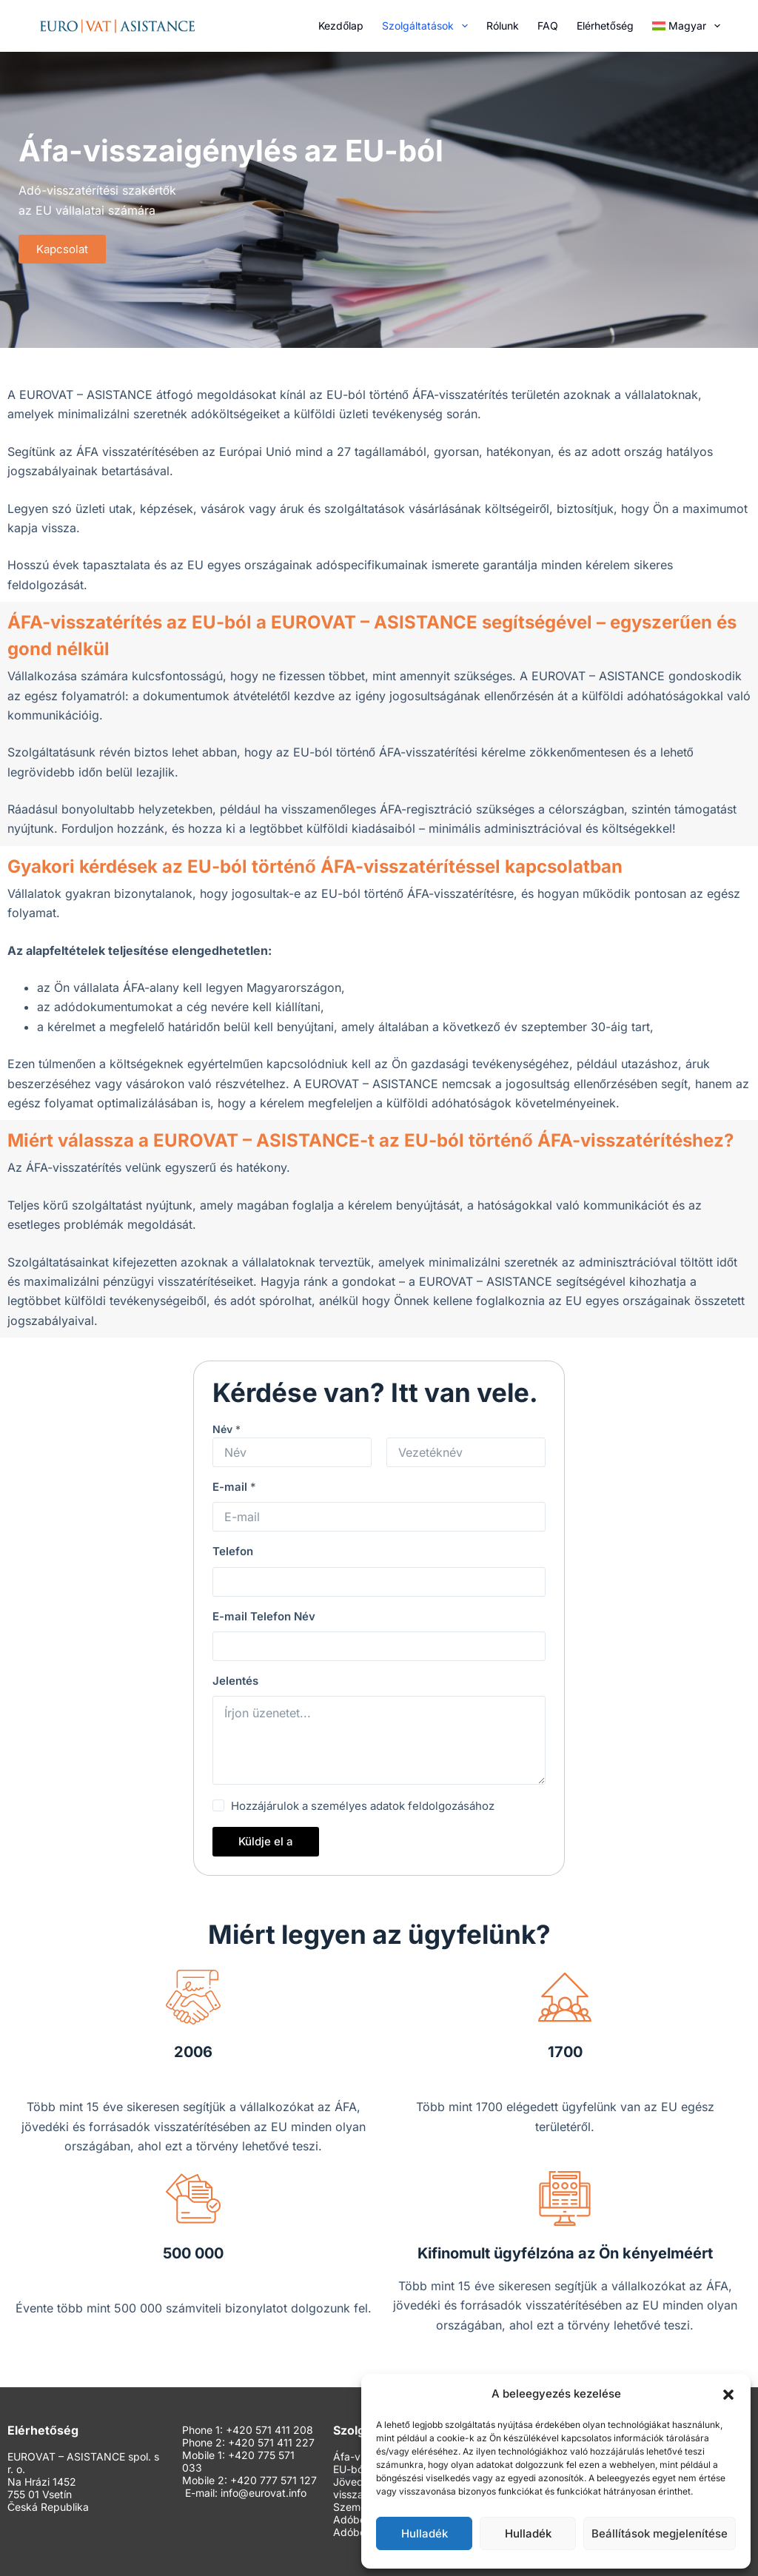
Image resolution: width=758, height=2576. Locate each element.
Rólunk (502, 25)
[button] (728, 2394)
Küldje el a (265, 1841)
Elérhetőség (605, 25)
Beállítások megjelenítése (659, 2533)
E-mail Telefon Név (263, 1616)
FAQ (547, 25)
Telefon (232, 1551)
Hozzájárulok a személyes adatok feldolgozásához (362, 1806)
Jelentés (235, 1681)
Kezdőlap (340, 25)
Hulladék (424, 2533)
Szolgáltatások (428, 26)
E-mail (234, 1487)
